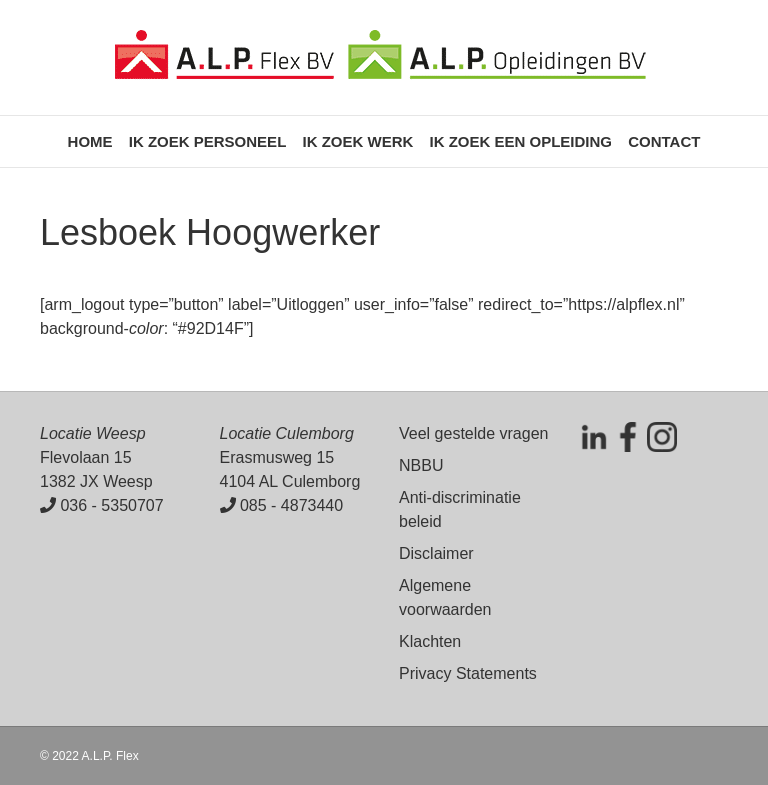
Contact (664, 141)
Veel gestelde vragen (473, 433)
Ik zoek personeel (208, 141)
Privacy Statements (468, 673)
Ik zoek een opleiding (520, 141)
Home (90, 141)
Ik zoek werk (357, 141)
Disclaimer (436, 553)
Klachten (430, 641)
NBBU (421, 465)
